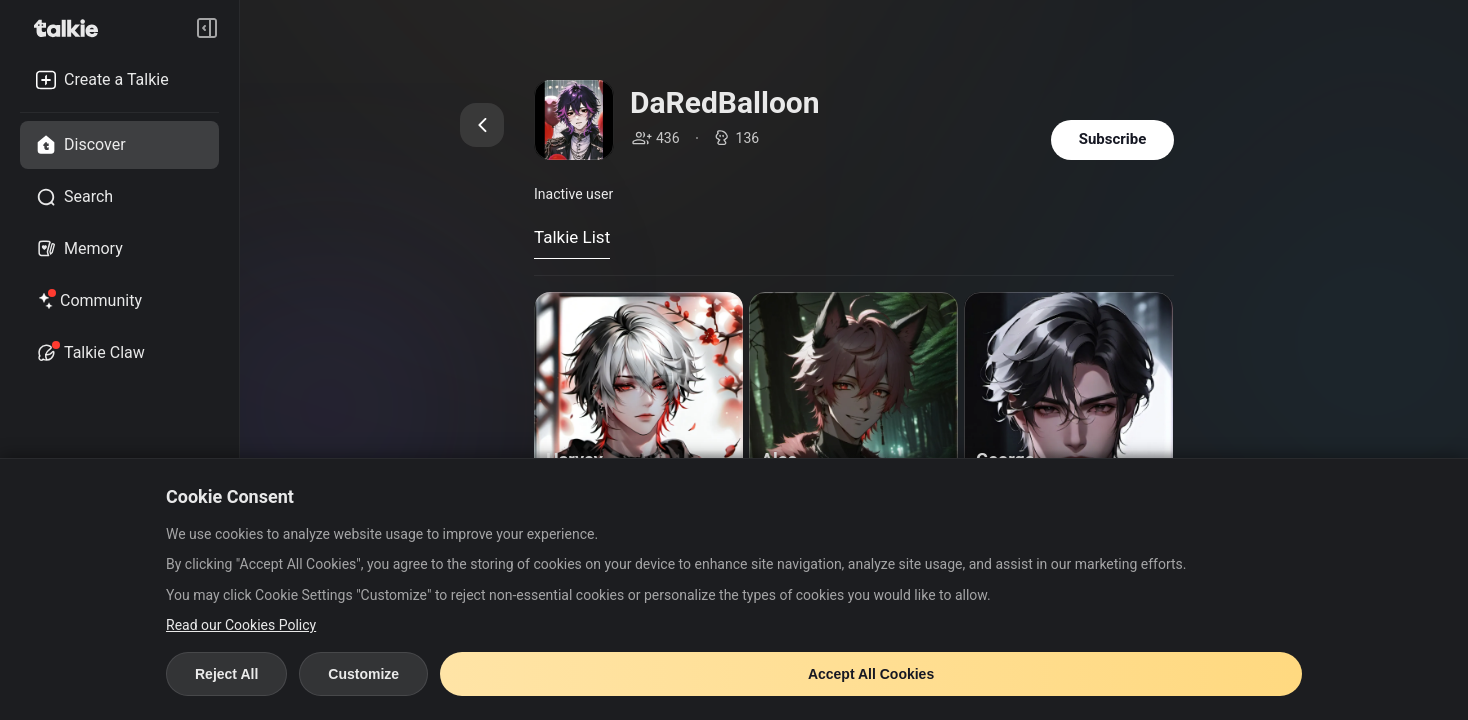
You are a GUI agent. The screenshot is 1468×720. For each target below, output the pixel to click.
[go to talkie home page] (72, 28)
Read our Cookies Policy (241, 625)
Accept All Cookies (871, 674)
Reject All (226, 674)
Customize (363, 674)
